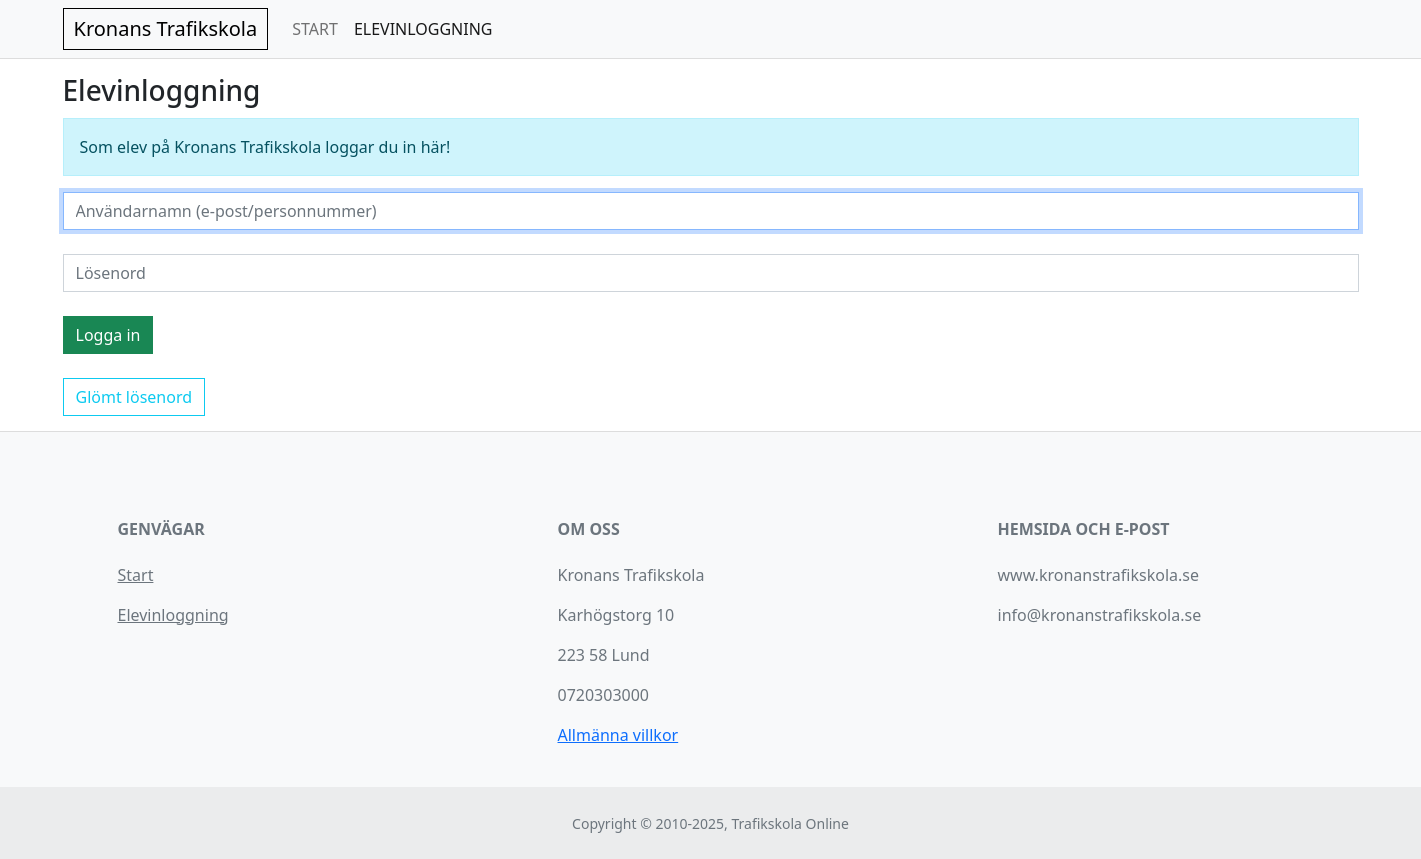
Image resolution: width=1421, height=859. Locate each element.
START (315, 29)
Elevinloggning (173, 615)
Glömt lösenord (134, 397)
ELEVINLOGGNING (423, 29)
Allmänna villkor (618, 735)
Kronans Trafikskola (166, 28)
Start (136, 575)
